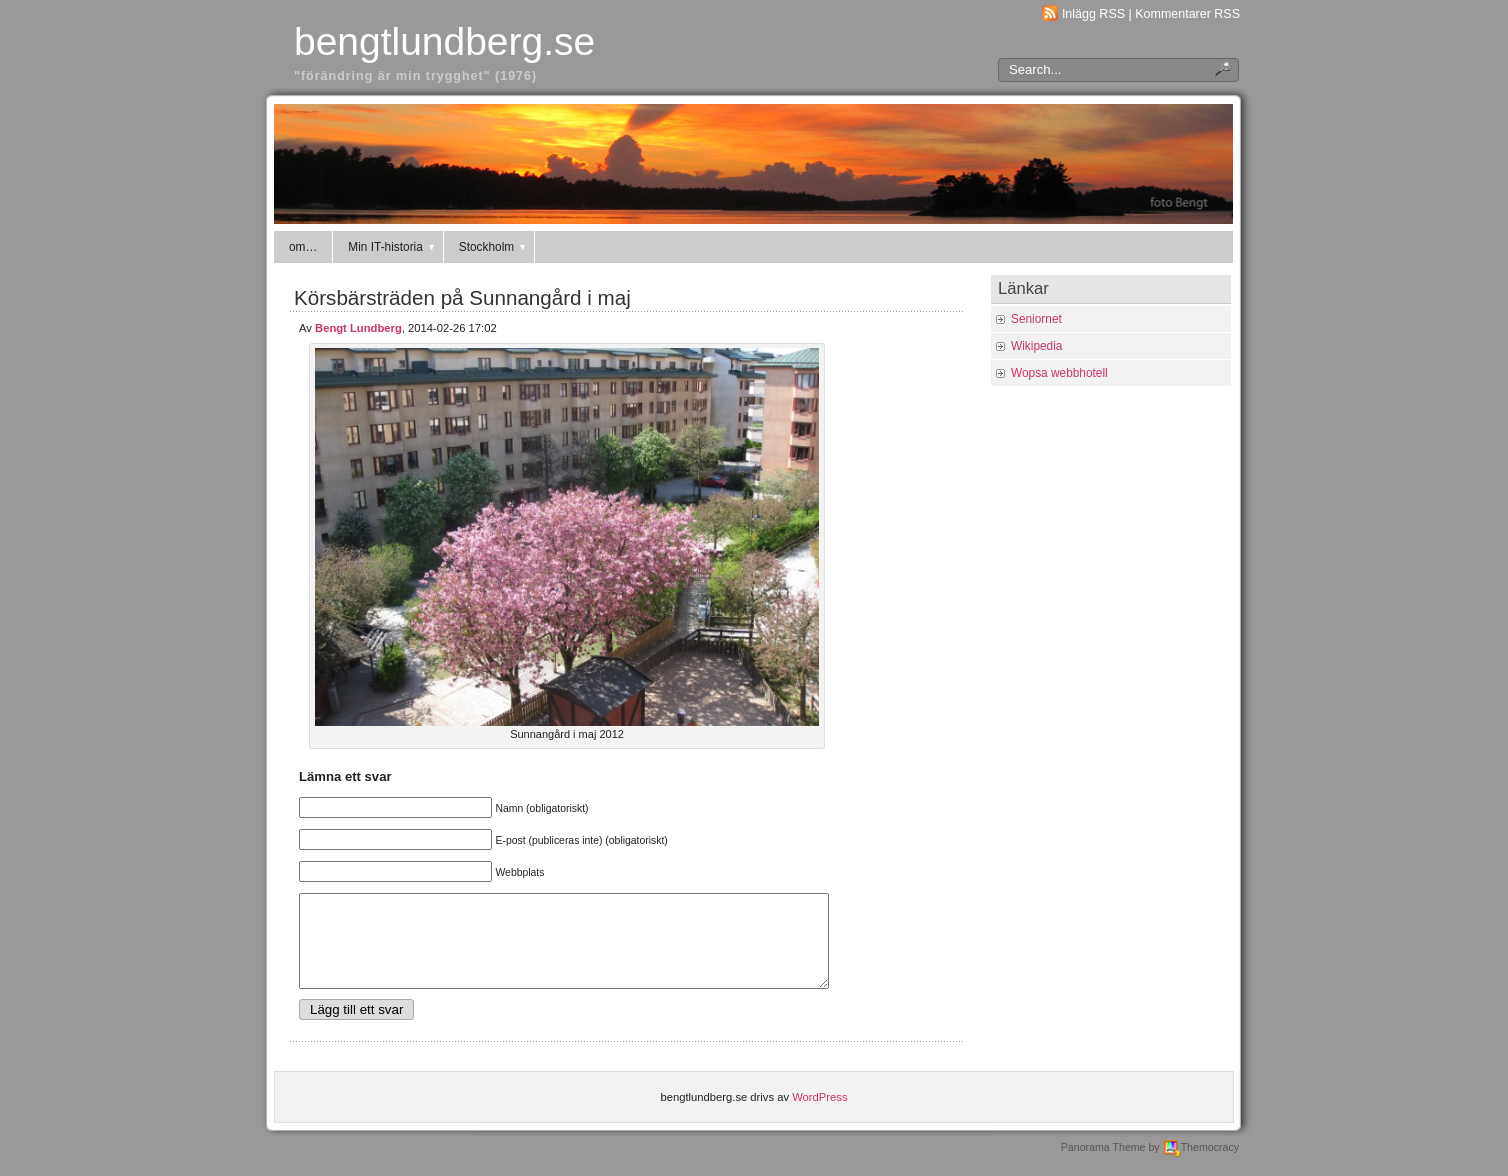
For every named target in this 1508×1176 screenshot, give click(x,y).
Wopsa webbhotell (1059, 373)
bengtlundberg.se (444, 41)
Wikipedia (1036, 346)
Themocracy (1201, 1165)
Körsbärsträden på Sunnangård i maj (462, 297)
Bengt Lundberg (358, 328)
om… (303, 247)
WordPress (819, 1115)
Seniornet (1036, 319)
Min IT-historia (392, 247)
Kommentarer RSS (1187, 14)
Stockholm (493, 247)
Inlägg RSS (1093, 14)
